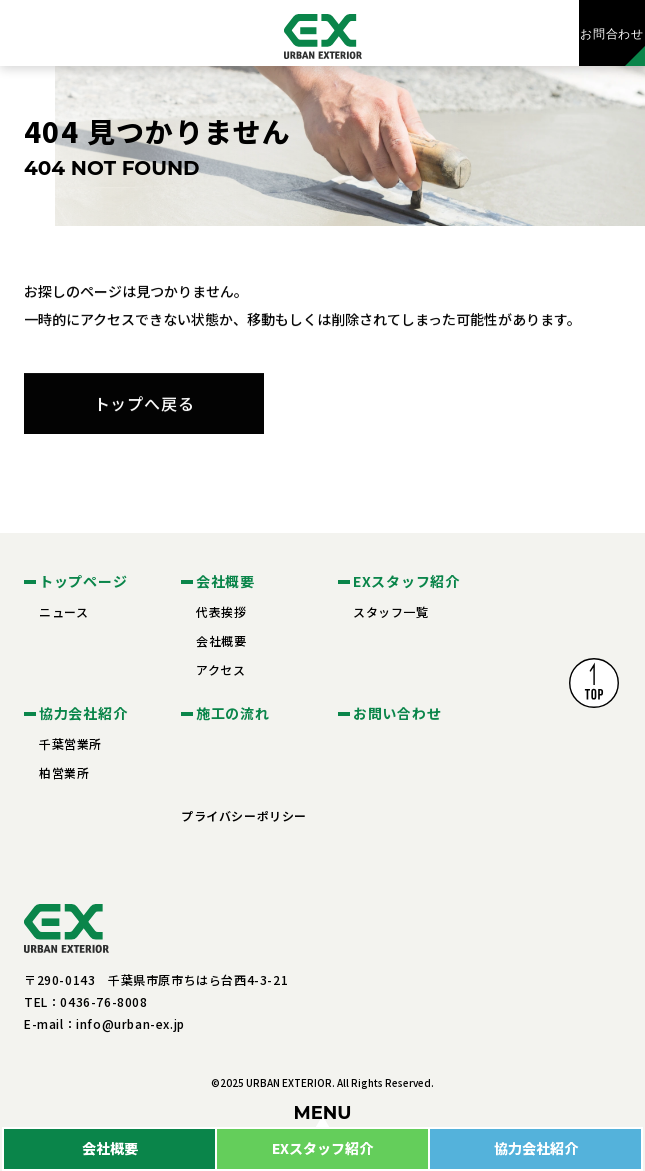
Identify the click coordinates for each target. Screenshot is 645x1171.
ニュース (63, 611)
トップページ (83, 581)
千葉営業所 (70, 743)
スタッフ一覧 (391, 611)
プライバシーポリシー (244, 815)
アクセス (220, 669)
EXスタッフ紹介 (322, 1148)
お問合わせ (611, 33)
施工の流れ (233, 713)
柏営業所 (64, 772)
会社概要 (110, 1148)
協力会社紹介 (536, 1148)
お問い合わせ (397, 713)
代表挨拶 (221, 611)
